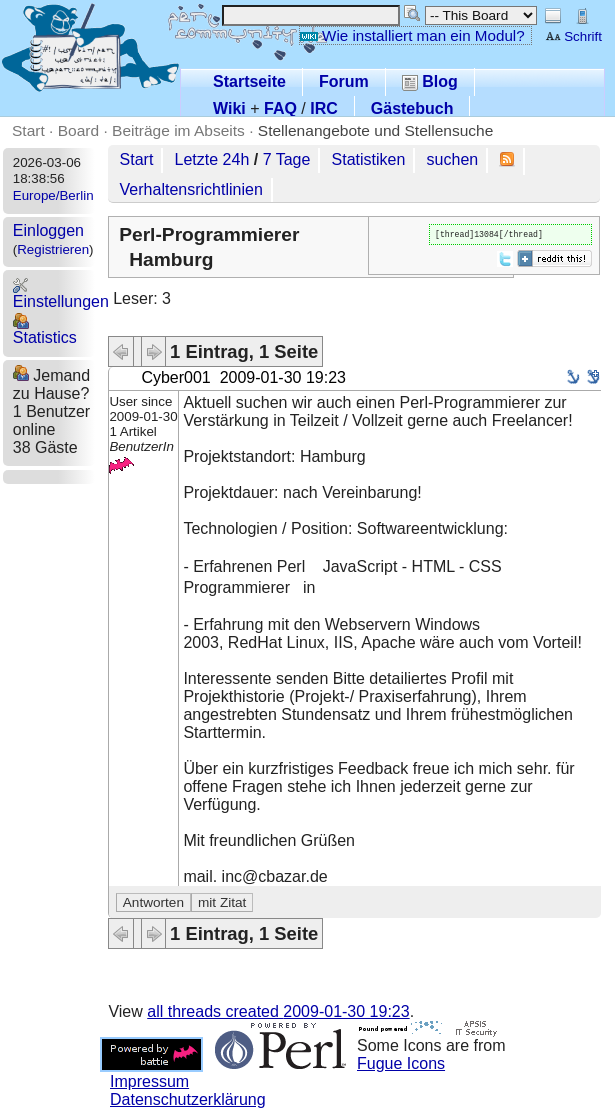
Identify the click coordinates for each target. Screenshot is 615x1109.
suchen (453, 159)
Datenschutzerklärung (188, 1099)
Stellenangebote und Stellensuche (376, 130)
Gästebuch (412, 108)
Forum (344, 81)
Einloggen (48, 230)
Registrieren (53, 249)
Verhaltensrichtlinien (191, 189)
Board (78, 130)
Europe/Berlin (53, 195)
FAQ (280, 108)
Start (28, 130)
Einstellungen (61, 293)
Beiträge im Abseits (178, 130)
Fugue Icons (401, 1063)
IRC (324, 108)
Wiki (229, 108)
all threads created (278, 1011)
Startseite (249, 81)
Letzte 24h (212, 159)
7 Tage (287, 159)
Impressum (149, 1081)
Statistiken (369, 159)
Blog (430, 81)
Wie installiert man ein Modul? (412, 35)
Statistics (45, 329)
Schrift (573, 36)
